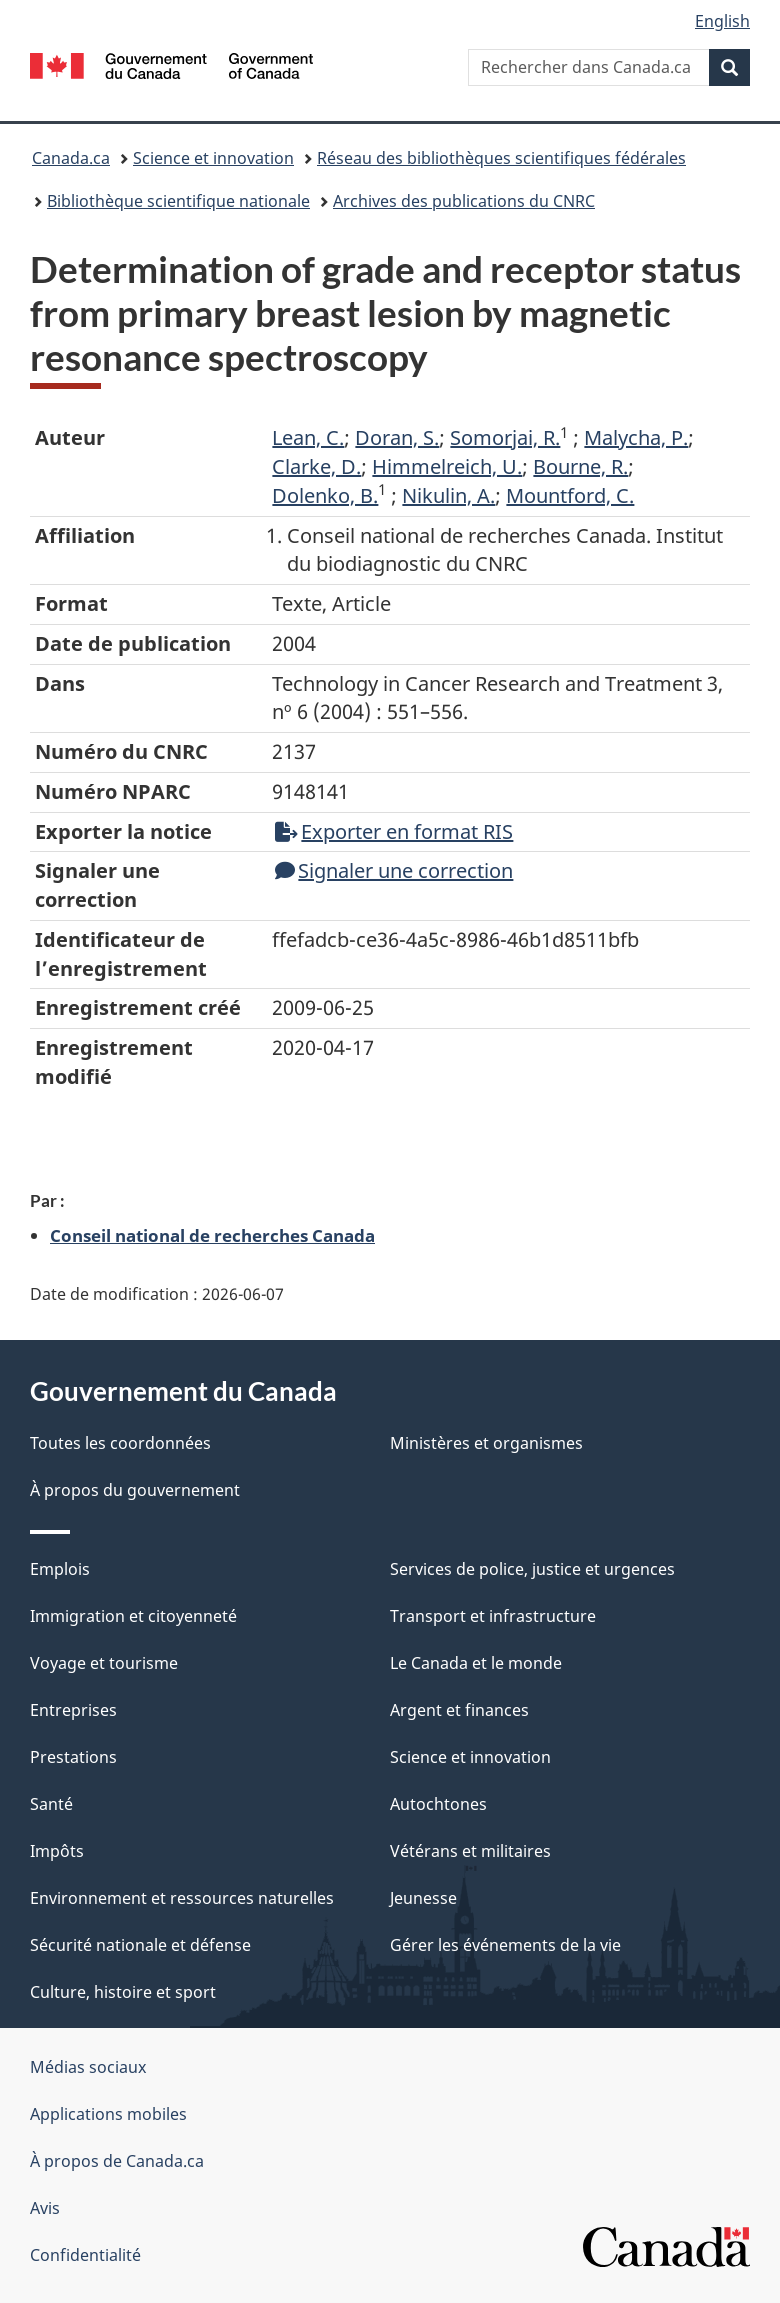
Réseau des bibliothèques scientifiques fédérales (501, 158)
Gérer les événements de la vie (505, 1945)
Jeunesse (423, 1898)
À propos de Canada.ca (117, 2161)
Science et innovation (213, 158)
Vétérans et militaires (470, 1851)
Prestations (73, 1757)
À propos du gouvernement (135, 1490)
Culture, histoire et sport (123, 1992)
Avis (45, 2208)
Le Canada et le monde (476, 1663)
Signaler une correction (394, 870)
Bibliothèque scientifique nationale (178, 201)
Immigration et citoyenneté (133, 1616)
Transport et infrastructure (493, 1616)
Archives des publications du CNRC (464, 201)
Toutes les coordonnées (120, 1443)
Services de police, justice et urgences (532, 1569)
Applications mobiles (108, 2114)
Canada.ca (71, 158)
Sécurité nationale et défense (140, 1945)
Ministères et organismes (486, 1443)
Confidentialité (85, 2255)
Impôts (57, 1851)
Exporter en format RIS (394, 831)
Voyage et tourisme (104, 1663)
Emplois (60, 1569)
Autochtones (438, 1804)
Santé (51, 1804)
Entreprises (73, 1710)
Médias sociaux (88, 2067)
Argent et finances (459, 1710)
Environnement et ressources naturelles (182, 1898)
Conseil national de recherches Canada (212, 1235)
